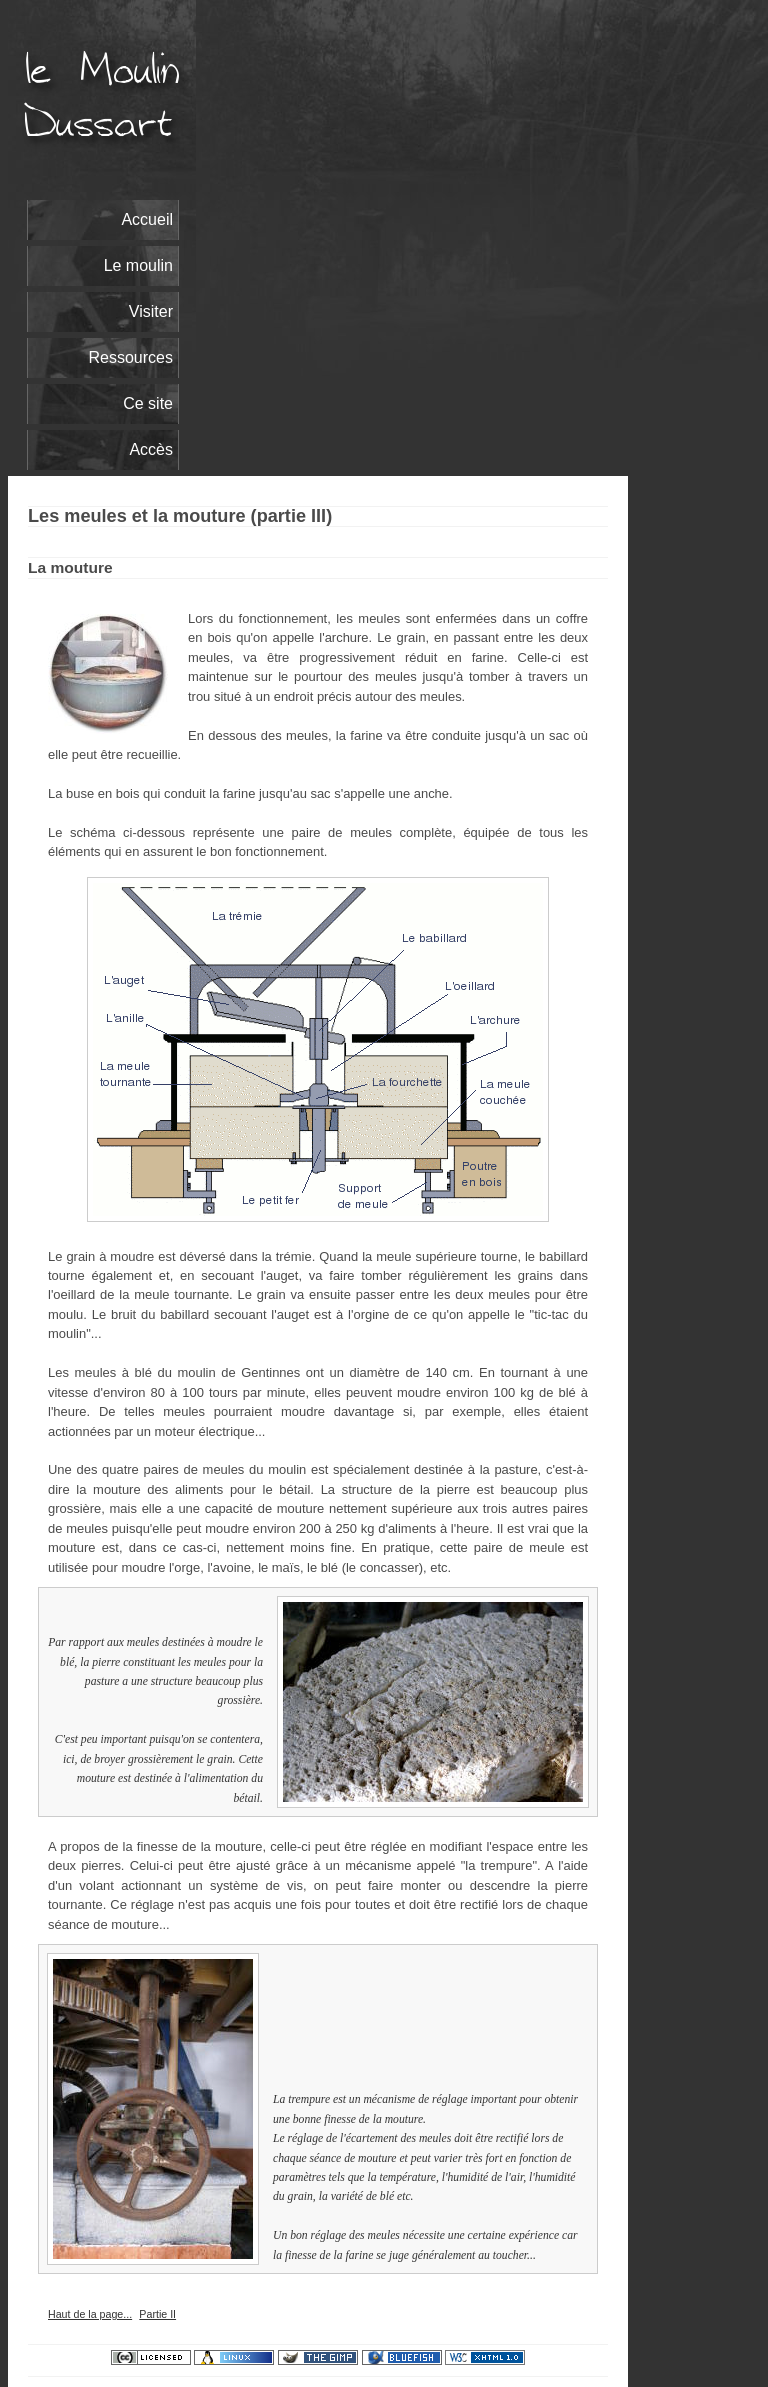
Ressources (131, 357)
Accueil (147, 219)
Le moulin (138, 265)
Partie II (157, 2314)
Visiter (151, 311)
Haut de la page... (90, 2314)
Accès (151, 449)
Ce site (148, 403)
